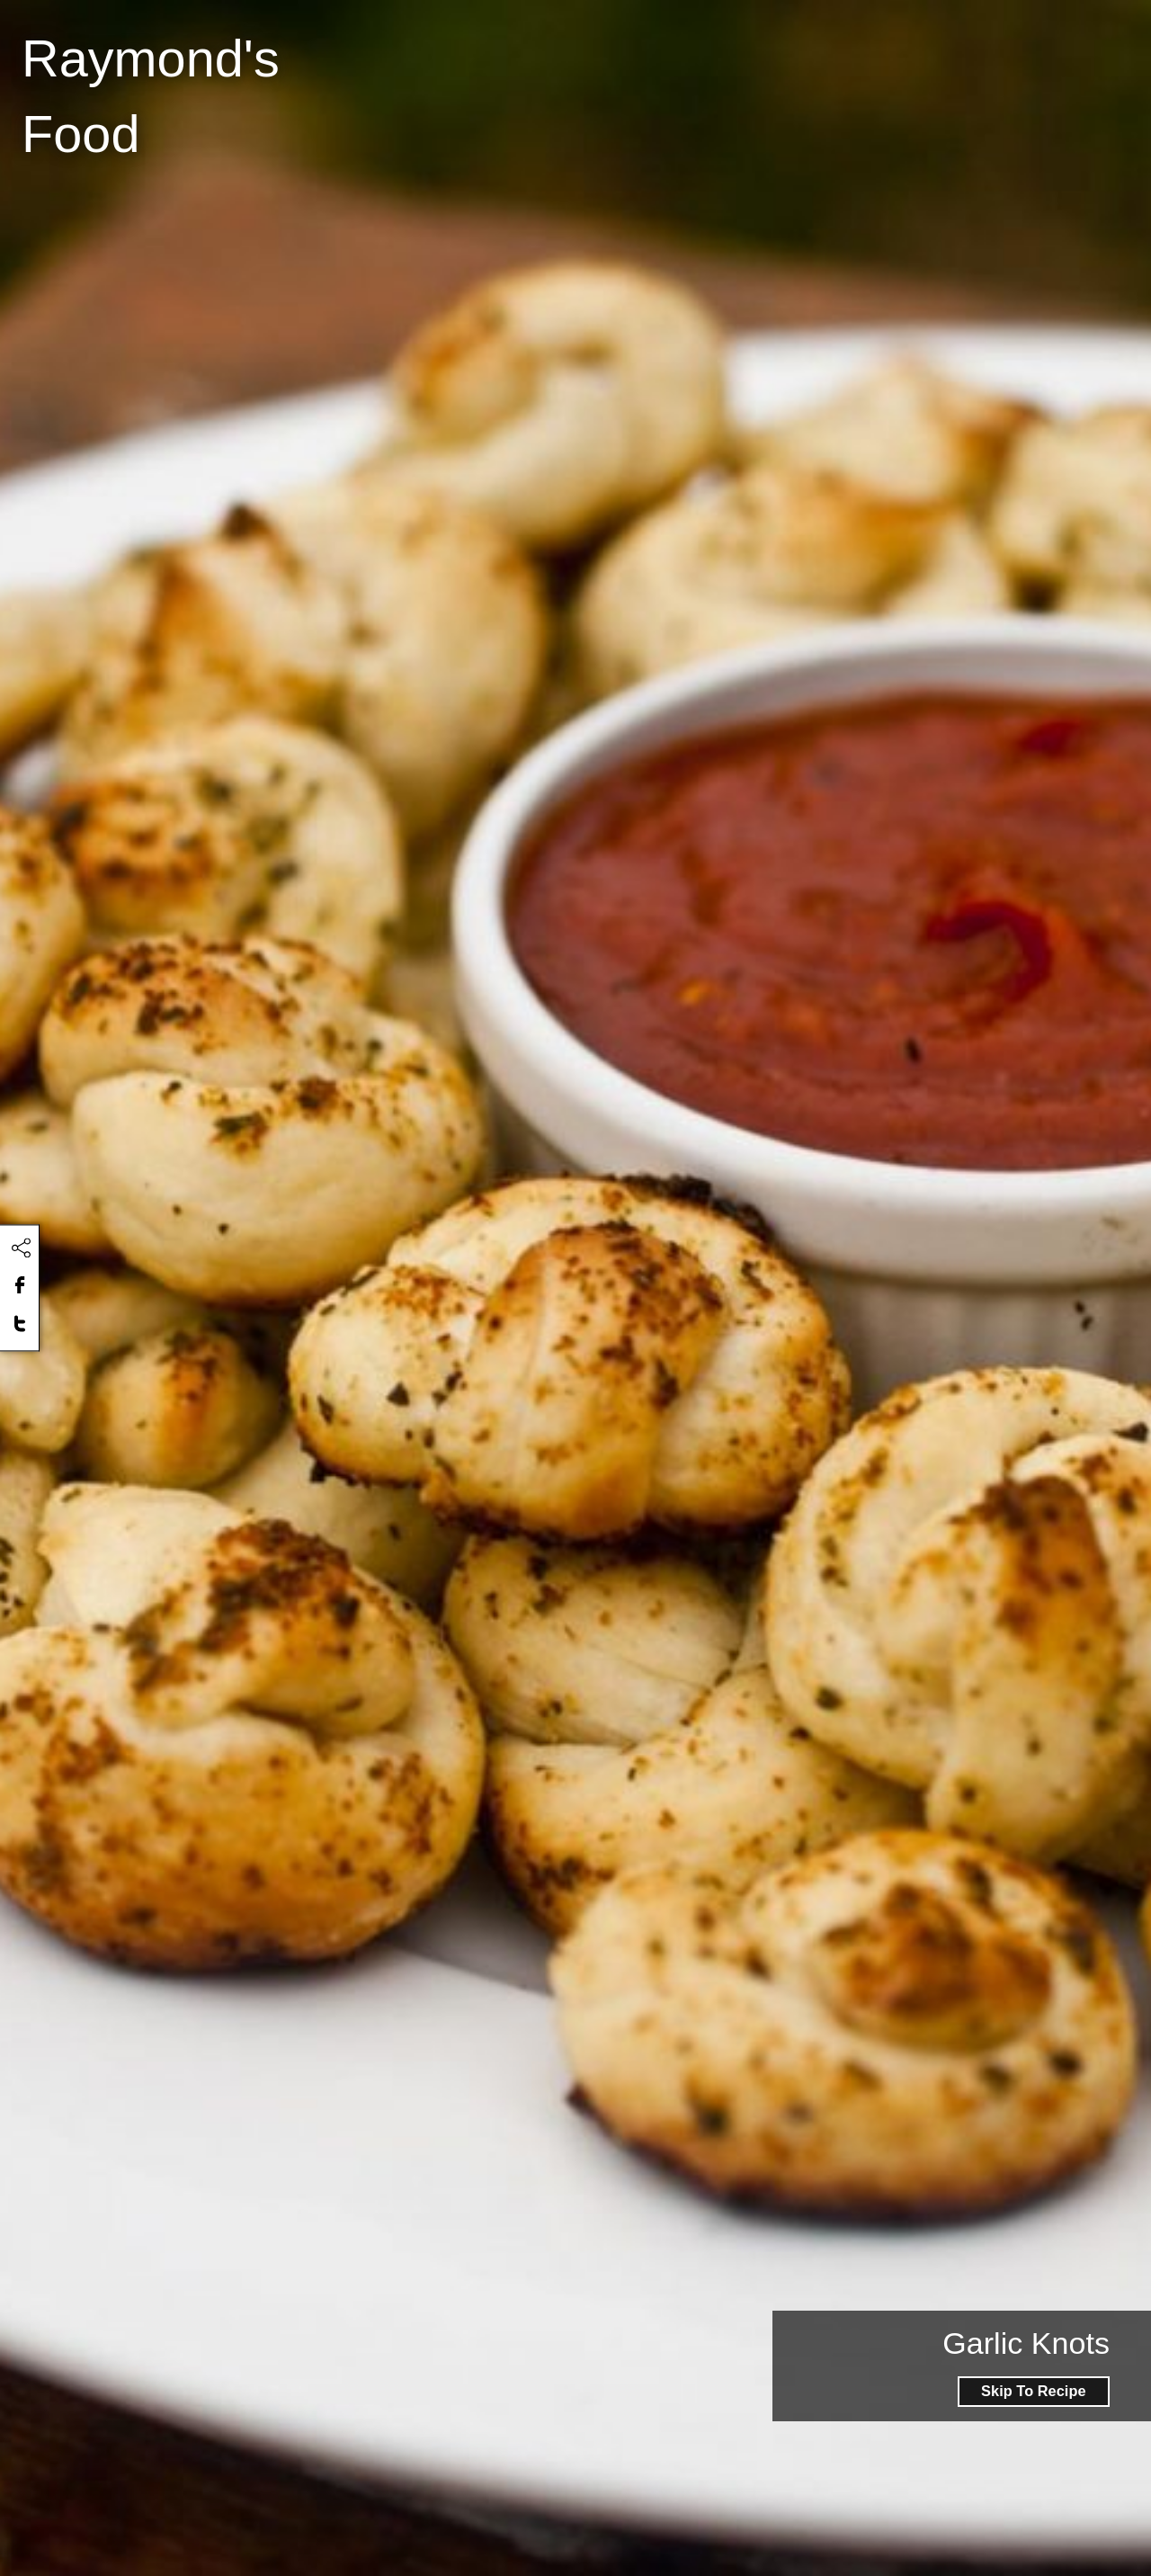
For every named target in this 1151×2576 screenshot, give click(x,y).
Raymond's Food (151, 96)
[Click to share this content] (21, 1248)
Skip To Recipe (1033, 2391)
